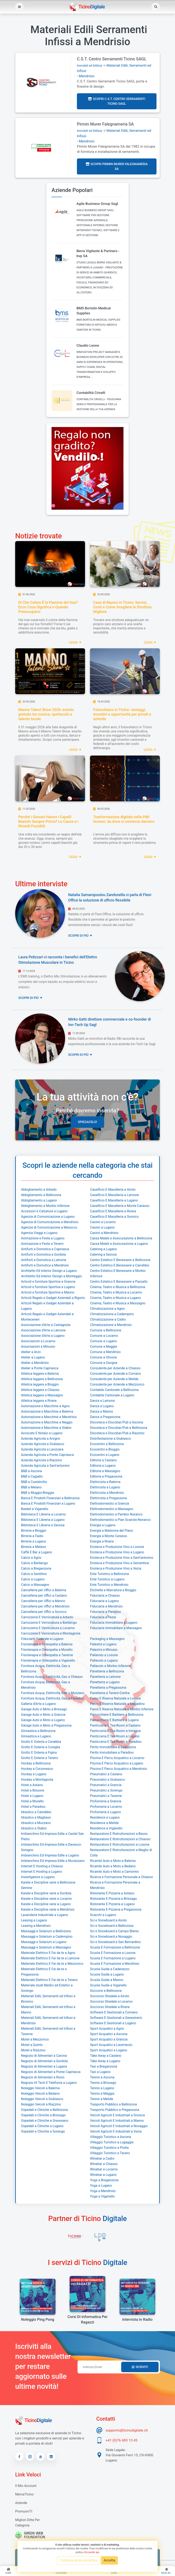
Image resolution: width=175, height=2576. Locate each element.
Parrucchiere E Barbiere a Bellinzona (116, 1715)
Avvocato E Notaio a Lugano (42, 1433)
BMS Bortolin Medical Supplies (93, 310)
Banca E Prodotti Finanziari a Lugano (48, 1503)
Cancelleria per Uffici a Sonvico (44, 1612)
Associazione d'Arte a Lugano (43, 1336)
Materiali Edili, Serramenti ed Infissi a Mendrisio (48, 2020)
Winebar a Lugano (103, 2175)
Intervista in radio (137, 2319)
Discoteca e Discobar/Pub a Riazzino (117, 1433)
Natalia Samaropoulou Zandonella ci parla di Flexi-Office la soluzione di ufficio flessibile (110, 897)
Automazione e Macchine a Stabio (46, 1428)
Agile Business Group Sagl (97, 204)
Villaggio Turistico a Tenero (110, 2153)
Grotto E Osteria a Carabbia (41, 1742)
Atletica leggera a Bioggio (40, 1384)
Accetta (109, 2560)
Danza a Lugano (102, 1406)
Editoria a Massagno (105, 1471)
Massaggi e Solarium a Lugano (44, 1942)
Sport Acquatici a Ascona (108, 2034)
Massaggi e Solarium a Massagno (46, 1947)
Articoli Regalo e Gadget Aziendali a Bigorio (53, 1298)
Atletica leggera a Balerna (40, 1374)
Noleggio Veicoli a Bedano (40, 2093)
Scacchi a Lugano (103, 1915)
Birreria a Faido (32, 1536)
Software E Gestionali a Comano (114, 2012)
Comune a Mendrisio (105, 1352)
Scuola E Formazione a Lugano (113, 1958)
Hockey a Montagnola (37, 1780)
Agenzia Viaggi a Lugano (39, 1233)
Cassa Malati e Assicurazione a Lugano (119, 1244)
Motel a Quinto (32, 2045)
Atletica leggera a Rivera (39, 1401)
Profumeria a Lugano (105, 1812)
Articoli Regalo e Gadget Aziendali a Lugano (47, 1306)
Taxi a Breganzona (103, 2066)
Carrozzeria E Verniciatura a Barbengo (49, 1623)
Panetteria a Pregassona (108, 1688)
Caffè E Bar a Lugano (36, 1552)
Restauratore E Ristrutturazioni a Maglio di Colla (121, 1852)
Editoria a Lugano (103, 1466)
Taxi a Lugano (100, 2072)
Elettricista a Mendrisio (107, 1493)
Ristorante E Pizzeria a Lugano (112, 1904)
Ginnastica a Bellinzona (38, 1731)
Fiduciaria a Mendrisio (106, 1606)
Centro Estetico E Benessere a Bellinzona (120, 1260)
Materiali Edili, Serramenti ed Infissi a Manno (48, 2009)
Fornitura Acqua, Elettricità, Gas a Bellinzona (45, 1668)
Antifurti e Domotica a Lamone (43, 1260)
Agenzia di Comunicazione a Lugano (48, 1217)
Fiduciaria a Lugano (104, 1601)
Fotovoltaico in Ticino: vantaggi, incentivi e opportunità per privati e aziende (122, 714)
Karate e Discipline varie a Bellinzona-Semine (48, 1885)
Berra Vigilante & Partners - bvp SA (98, 253)
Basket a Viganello (34, 1509)
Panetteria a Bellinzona (107, 1671)
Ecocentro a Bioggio (105, 1449)
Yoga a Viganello (102, 2196)
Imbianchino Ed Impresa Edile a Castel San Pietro (52, 1836)
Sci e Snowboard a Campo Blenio (114, 1931)
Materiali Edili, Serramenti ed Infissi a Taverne (48, 2031)
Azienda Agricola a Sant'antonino (45, 1466)
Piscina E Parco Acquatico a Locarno (117, 1758)
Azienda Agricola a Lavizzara (42, 1449)
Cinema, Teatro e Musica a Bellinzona (117, 1287)
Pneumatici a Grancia (106, 1785)
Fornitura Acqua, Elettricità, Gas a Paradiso (52, 1698)
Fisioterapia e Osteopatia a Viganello (48, 1660)
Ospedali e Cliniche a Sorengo (43, 2131)
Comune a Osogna (103, 1363)
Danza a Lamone (102, 1401)
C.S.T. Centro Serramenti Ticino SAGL (111, 58)
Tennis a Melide (101, 2099)
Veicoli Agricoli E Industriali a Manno (117, 2121)
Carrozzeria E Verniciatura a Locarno (48, 1628)
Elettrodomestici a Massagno (111, 1509)
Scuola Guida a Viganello (108, 1985)
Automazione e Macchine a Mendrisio (49, 1417)
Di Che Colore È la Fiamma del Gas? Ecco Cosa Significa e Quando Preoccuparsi (48, 607)
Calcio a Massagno (35, 1585)
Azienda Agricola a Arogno (40, 1439)
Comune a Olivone (103, 1357)
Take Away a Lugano (105, 2061)
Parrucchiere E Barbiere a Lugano (114, 1720)
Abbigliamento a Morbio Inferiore (45, 1206)
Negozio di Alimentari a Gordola (44, 2061)
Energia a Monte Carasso (108, 1536)
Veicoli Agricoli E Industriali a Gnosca (117, 2115)
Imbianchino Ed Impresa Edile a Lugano (50, 1855)
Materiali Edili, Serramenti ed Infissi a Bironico (48, 1998)
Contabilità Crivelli (90, 393)
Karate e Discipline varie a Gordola (46, 1893)
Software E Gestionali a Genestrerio (116, 2018)
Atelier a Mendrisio (35, 1363)
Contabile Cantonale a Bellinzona (114, 1390)
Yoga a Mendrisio (103, 2191)
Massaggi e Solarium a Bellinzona (46, 1931)
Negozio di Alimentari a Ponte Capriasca (50, 2072)
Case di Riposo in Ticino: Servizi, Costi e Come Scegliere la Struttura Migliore (122, 607)
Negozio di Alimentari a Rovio (42, 2077)
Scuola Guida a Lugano (107, 1974)
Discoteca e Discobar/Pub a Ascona (116, 1422)
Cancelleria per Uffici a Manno (43, 1601)
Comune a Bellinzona (105, 1330)
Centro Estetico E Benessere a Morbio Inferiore (118, 1273)
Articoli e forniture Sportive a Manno (47, 1292)
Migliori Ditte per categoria (27, 2522)
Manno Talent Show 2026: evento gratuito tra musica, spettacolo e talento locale (46, 714)
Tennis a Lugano (102, 2088)
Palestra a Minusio (103, 1650)
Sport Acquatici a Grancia (109, 2039)
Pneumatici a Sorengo (106, 1790)
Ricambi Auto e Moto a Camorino (114, 1872)
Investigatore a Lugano (38, 1877)
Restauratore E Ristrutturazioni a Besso (119, 1834)
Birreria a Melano (33, 1547)
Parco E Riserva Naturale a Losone (115, 1698)
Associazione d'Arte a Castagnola (45, 1325)
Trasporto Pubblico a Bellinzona (113, 2104)
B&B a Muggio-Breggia (37, 1493)
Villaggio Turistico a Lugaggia (111, 2142)
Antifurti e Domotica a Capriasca (45, 1249)
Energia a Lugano (103, 1525)
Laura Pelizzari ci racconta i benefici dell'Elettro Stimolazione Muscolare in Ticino (57, 960)
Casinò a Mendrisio (104, 1233)
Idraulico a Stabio (34, 1828)
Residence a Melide (104, 1823)
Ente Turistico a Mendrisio (109, 1585)
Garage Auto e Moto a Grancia (43, 1715)
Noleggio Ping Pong (37, 2319)
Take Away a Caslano (105, 2056)
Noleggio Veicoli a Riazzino (41, 2104)
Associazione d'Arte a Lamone (43, 1330)
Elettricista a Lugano (105, 1487)
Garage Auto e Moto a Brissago (44, 1709)
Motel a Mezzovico (35, 2039)
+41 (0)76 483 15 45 (121, 2440)
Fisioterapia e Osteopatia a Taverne (47, 1655)
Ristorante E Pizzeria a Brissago (113, 1899)
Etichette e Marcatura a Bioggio (113, 1590)
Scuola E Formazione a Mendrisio (114, 1964)
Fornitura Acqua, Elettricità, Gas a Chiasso (52, 1677)
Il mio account (25, 2486)
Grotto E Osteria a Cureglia (40, 1747)
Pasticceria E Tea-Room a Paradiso (116, 1742)
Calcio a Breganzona (36, 1568)
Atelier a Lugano (33, 1357)
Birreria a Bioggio (33, 1531)
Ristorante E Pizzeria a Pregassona (115, 1909)
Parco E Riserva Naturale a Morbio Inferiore (122, 1709)
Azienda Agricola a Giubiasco (42, 1444)
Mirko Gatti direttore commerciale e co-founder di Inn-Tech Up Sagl (109, 1022)
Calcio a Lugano (33, 1579)
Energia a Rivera (102, 1541)
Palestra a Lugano (103, 1644)
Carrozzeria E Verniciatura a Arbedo (47, 1617)
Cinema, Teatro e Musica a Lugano (115, 1298)
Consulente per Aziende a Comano (115, 1374)
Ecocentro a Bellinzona (107, 1444)
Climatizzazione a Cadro (108, 1319)
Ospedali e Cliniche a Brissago (43, 2115)
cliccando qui (91, 2552)
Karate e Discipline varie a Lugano (46, 1904)
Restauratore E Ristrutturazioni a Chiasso (120, 1839)
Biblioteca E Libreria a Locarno (43, 1514)
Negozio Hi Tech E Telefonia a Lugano (49, 2083)
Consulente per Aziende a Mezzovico (117, 1384)
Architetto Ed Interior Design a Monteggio (51, 1276)
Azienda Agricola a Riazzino (41, 1460)
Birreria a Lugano (33, 1541)
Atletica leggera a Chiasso (40, 1390)
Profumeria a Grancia (105, 1801)
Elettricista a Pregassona (108, 1498)
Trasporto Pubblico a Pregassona (114, 2110)
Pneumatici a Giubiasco (107, 1780)
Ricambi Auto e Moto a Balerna (113, 1861)
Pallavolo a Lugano (104, 1660)
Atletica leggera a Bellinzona (42, 1379)
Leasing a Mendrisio (36, 1926)
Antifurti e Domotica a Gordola (43, 1254)
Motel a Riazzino (33, 2050)
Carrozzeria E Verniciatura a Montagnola (50, 1633)
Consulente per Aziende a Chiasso (115, 1368)
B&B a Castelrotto (34, 1482)
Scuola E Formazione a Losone (113, 1953)
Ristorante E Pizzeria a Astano (112, 1893)
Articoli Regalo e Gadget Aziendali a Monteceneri (47, 1316)
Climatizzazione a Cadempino (112, 1314)
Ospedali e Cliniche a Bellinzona (44, 2110)
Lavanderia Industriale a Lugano (44, 1915)
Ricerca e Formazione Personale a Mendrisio (115, 1885)
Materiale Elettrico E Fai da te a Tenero (49, 1980)
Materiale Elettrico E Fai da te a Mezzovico (52, 1964)
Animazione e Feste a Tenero (42, 1244)
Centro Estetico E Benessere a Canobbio (119, 1265)
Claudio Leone (87, 345)
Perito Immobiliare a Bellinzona (113, 1747)
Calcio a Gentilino (34, 1574)
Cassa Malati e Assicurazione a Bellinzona (121, 1238)
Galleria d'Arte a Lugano (38, 1704)
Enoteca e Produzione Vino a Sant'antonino (121, 1558)
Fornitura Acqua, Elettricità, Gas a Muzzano (52, 1693)
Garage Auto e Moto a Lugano (43, 1720)
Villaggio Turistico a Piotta (109, 2148)
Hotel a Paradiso (33, 1807)
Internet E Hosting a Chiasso (42, 1866)
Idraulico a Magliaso (36, 1817)
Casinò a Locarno (103, 1222)
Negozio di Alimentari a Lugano (44, 2066)
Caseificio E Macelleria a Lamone (114, 1195)
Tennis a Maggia (102, 2093)
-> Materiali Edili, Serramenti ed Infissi (114, 68)
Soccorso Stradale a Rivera (109, 2007)
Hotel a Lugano (32, 1796)
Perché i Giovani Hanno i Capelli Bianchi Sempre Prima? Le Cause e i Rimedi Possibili (48, 821)
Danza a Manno (101, 1411)
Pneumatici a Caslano (106, 1774)
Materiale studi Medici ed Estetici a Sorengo (47, 1988)
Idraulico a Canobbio (36, 1812)
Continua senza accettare (78, 2560)
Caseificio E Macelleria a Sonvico (114, 1217)
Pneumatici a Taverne (106, 1796)
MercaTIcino (24, 2494)
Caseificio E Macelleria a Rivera (113, 1211)
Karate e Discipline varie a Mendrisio (47, 1909)
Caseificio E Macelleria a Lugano (114, 1200)
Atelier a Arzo (31, 1352)
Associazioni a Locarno (38, 1341)
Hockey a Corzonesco (37, 1769)
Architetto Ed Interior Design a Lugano (49, 1271)
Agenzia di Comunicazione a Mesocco (49, 1227)
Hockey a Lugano (33, 1774)
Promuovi (23, 2511)
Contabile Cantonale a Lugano (112, 1395)
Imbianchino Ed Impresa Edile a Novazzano (53, 1861)
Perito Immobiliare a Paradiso (112, 1752)
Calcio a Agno (31, 1558)
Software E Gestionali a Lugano (113, 2023)
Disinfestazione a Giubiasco (110, 1439)
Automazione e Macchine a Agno (45, 1406)
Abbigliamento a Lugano (39, 1200)
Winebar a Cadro (102, 2158)
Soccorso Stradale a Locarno (111, 2001)
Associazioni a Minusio (38, 1346)
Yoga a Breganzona (104, 2180)
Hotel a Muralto (32, 1801)
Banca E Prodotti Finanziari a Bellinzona (50, 1498)
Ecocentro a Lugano (104, 1455)
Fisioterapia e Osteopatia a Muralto (47, 1650)
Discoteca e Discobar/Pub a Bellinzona (118, 1428)
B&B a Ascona (31, 1471)
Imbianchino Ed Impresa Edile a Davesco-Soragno (51, 1847)
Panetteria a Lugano (105, 1682)
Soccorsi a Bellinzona (106, 1991)
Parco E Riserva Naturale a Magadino (117, 1704)
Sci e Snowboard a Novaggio (111, 1937)
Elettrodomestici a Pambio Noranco (116, 1514)
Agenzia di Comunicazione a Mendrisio (49, 1222)
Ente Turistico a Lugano (107, 1579)
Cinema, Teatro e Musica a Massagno (117, 1303)
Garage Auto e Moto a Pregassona (46, 1725)
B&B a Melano (31, 1487)
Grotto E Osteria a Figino (39, 1752)
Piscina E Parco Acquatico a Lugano (116, 1763)
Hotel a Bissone (32, 1790)
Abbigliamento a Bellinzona (41, 1195)
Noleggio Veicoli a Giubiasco (42, 2099)
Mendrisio (86, 76)
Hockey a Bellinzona (36, 1763)
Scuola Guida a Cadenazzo (109, 1969)
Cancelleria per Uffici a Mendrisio (45, 1606)
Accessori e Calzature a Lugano (44, 1211)
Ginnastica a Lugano (36, 1736)
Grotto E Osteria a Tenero (39, 1758)
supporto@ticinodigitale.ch (127, 2430)
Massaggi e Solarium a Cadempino (47, 1937)
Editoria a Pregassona (106, 1476)
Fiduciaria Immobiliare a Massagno (116, 1628)
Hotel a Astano (32, 1785)
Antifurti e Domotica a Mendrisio (45, 1265)
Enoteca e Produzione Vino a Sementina (119, 1563)
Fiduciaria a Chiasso (105, 1595)
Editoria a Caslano (103, 1460)
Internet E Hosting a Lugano (41, 1872)
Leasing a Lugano (34, 1920)
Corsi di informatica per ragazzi (87, 2319)
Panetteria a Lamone (105, 1677)
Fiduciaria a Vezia (103, 1617)
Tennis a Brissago (103, 2083)
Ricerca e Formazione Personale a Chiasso (121, 1877)
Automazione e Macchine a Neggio (47, 1422)
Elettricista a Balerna (105, 1482)
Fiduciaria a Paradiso (105, 1612)
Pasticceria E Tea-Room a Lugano (114, 1736)
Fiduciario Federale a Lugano (42, 1639)
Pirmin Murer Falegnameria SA (105, 124)
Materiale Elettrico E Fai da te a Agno (48, 1953)
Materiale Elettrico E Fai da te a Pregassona (44, 1971)
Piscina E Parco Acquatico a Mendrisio (118, 1769)
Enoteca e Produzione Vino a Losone (117, 1547)
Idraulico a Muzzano (36, 1823)
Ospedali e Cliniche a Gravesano (44, 2121)
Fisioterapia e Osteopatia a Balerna (47, 1644)
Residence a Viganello (106, 1828)
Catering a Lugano (103, 1249)
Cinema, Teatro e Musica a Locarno (116, 1292)
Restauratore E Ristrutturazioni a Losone (119, 1844)
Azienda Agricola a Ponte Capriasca (47, 1455)
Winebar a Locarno (104, 2169)
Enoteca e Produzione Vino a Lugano (117, 1552)
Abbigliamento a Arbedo (39, 1190)
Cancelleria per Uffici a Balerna (43, 1590)
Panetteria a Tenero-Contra (109, 1693)
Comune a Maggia (103, 1346)
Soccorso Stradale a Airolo (109, 1996)
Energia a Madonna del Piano (111, 1531)
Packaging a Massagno (107, 1639)
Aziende (21, 2503)
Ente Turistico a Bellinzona (109, 1574)
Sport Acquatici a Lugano (108, 2050)
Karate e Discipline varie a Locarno (46, 1899)
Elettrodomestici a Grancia (109, 1503)
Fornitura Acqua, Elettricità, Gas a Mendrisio (45, 1685)
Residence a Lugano (105, 1817)
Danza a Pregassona (105, 1417)
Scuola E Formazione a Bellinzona (115, 1947)
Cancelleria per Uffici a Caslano (44, 1595)
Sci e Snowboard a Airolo (108, 1920)
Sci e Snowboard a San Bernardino (115, 1942)
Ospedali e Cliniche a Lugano (42, 2126)
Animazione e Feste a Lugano (42, 1238)
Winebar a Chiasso (104, 2164)
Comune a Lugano (103, 1341)
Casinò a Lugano (102, 1227)
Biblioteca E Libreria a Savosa (42, 1525)
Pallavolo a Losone (104, 1655)
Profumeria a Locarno (106, 1807)
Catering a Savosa (103, 1254)
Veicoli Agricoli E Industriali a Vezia (116, 2131)
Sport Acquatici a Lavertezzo (111, 2045)
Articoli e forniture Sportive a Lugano (48, 1287)
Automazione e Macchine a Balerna (47, 1411)
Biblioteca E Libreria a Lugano (43, 1520)
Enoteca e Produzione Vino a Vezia (115, 1568)
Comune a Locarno (104, 1336)
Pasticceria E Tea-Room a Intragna (115, 1731)
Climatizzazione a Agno (107, 1309)
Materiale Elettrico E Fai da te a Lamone (50, 1958)
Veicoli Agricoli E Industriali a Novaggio (119, 2126)
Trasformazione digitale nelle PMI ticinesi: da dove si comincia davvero (123, 819)
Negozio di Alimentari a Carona (44, 2056)
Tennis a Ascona (102, 2077)
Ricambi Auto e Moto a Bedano (113, 1866)
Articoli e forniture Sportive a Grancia (48, 1282)
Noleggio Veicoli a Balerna (40, 2088)
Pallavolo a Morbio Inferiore (110, 1666)
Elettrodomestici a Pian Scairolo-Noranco (120, 1520)
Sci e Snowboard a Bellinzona (111, 1926)
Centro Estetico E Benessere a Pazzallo (119, 1282)
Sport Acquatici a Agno (107, 2029)
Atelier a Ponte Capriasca (39, 1368)
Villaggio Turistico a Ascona (110, 2137)
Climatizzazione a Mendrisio (111, 1325)
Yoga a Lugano (101, 2186)
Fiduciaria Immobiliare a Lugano (113, 1623)
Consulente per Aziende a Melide (114, 1379)
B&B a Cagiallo (32, 1476)
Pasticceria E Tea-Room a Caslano (115, 1725)
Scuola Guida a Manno (106, 1980)
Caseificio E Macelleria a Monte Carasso (119, 1206)
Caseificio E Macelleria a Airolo (113, 1190)
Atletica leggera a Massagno (42, 1395)
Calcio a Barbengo (34, 1563)
